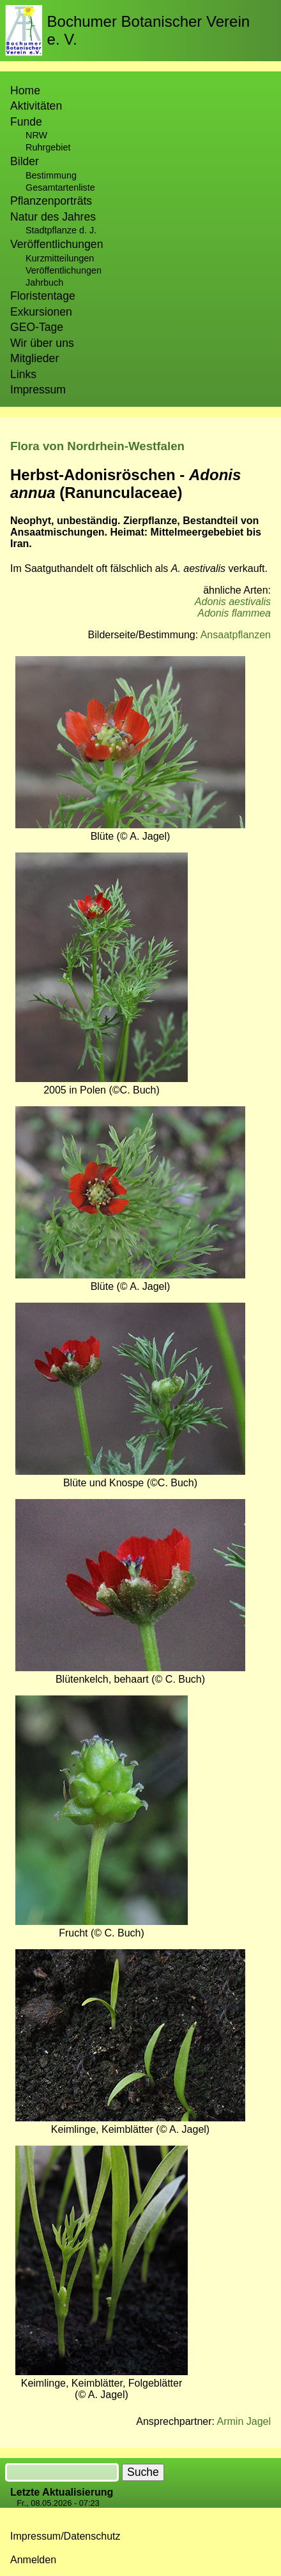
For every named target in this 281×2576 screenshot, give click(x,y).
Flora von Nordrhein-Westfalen (97, 446)
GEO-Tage (36, 327)
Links (23, 374)
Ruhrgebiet (48, 147)
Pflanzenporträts (51, 200)
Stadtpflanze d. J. (61, 230)
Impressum (38, 389)
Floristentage (42, 295)
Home (25, 90)
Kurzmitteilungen (60, 258)
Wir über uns (42, 343)
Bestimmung (51, 175)
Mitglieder (34, 358)
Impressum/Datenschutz (65, 2536)
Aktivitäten (36, 105)
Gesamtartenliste (60, 187)
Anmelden (33, 2559)
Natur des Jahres (53, 216)
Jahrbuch (44, 282)
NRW (36, 135)
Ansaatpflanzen (236, 634)
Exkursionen (41, 311)
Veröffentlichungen (64, 270)
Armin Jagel (244, 2421)
